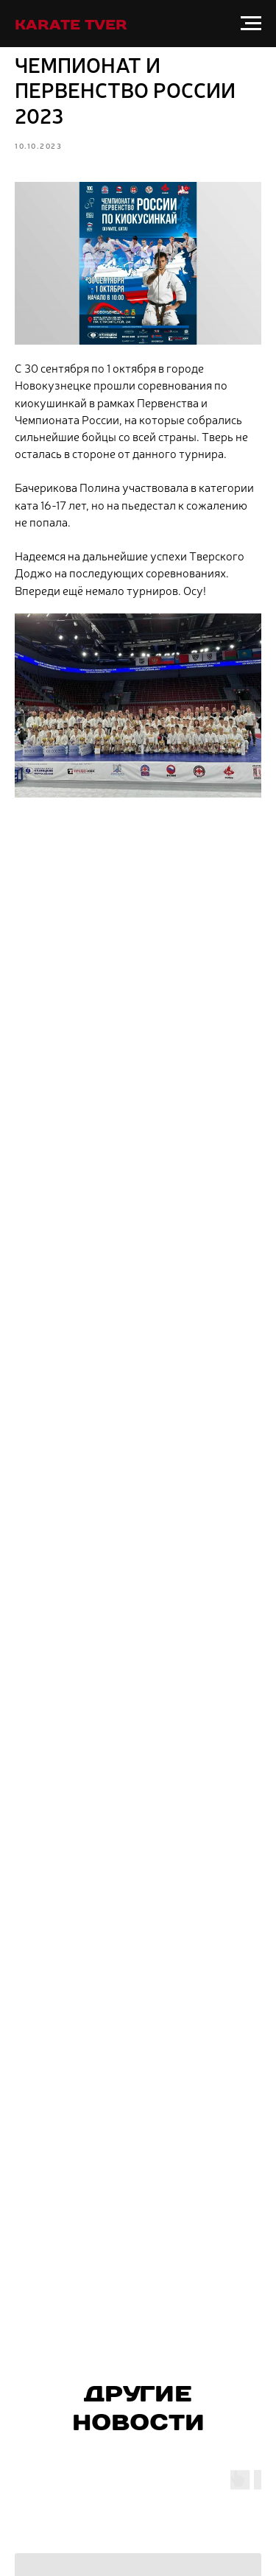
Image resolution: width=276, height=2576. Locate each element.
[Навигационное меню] (251, 23)
